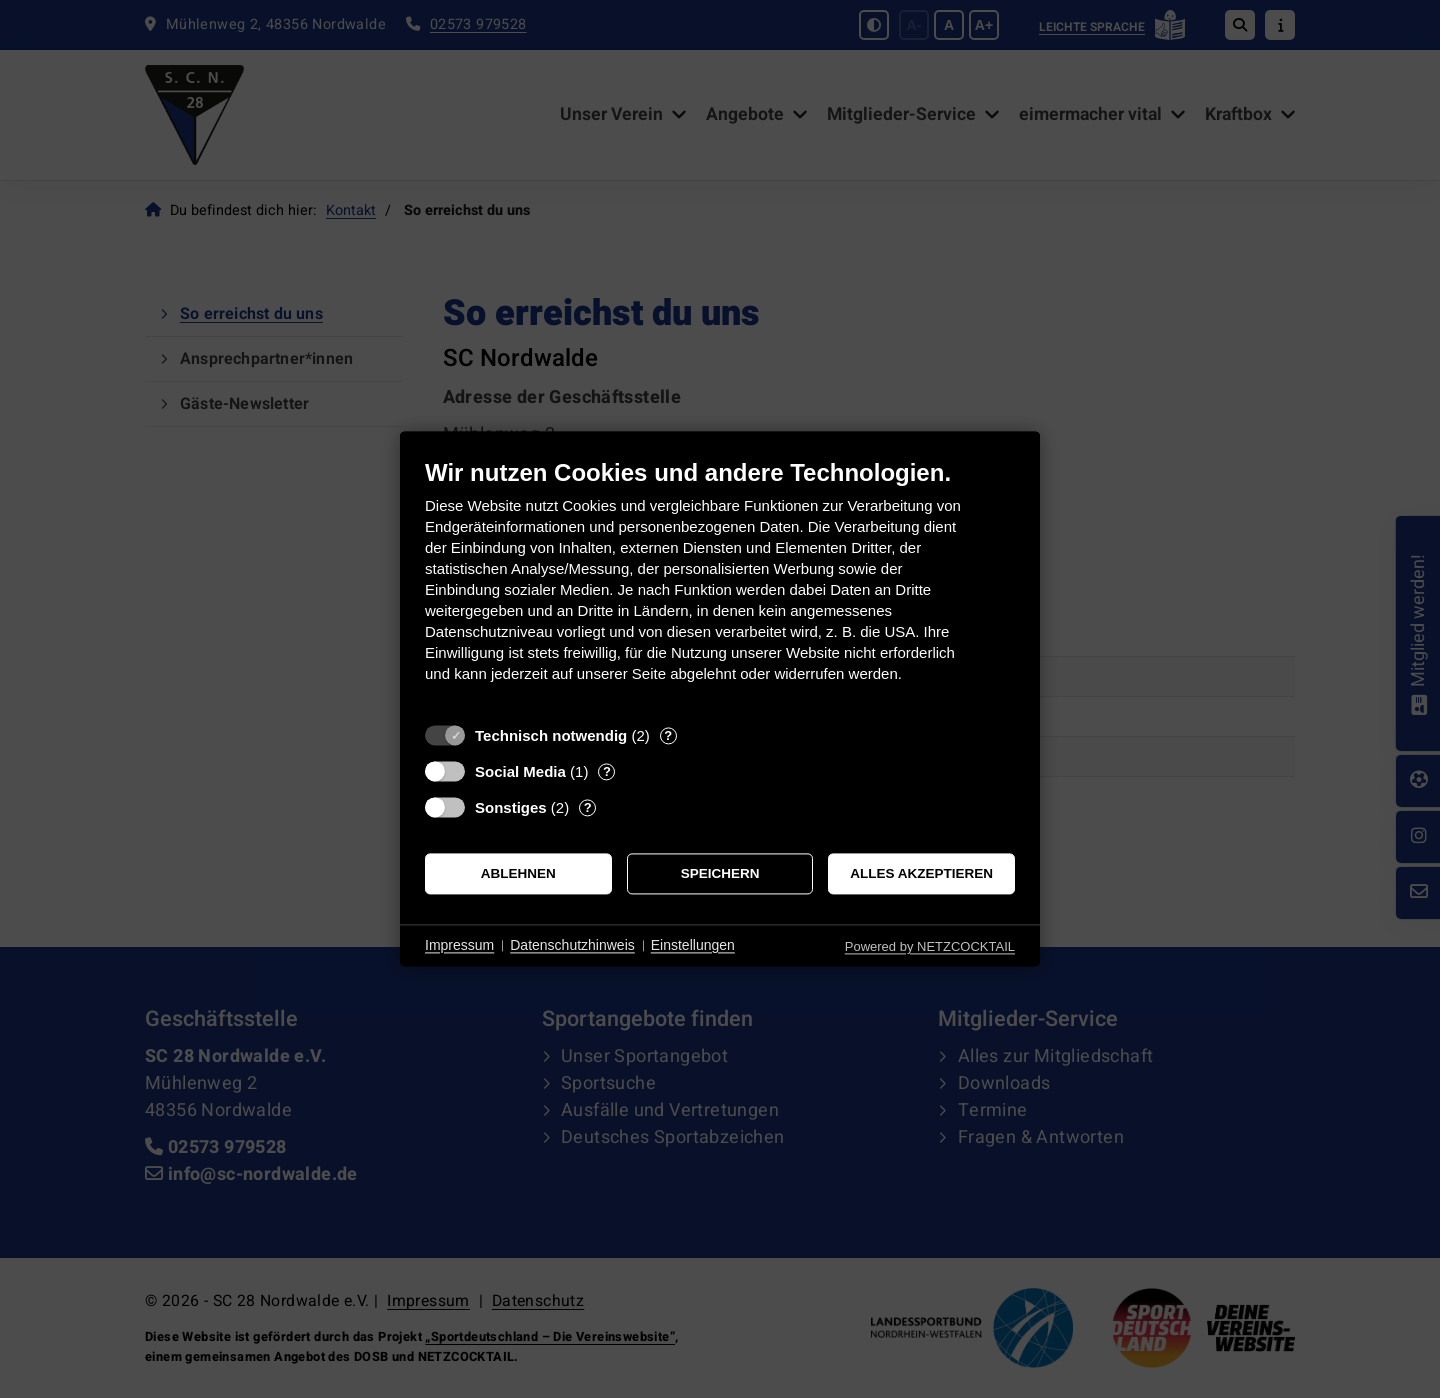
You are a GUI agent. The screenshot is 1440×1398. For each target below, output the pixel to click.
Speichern (720, 873)
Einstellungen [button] (693, 945)
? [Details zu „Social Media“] (607, 771)
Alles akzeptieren (921, 873)
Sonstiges (511, 807)
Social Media (520, 771)
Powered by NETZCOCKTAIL (930, 946)
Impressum (459, 945)
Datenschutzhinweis (572, 945)
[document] (720, 585)
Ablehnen (518, 873)
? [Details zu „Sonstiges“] (588, 807)
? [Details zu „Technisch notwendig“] (668, 735)
